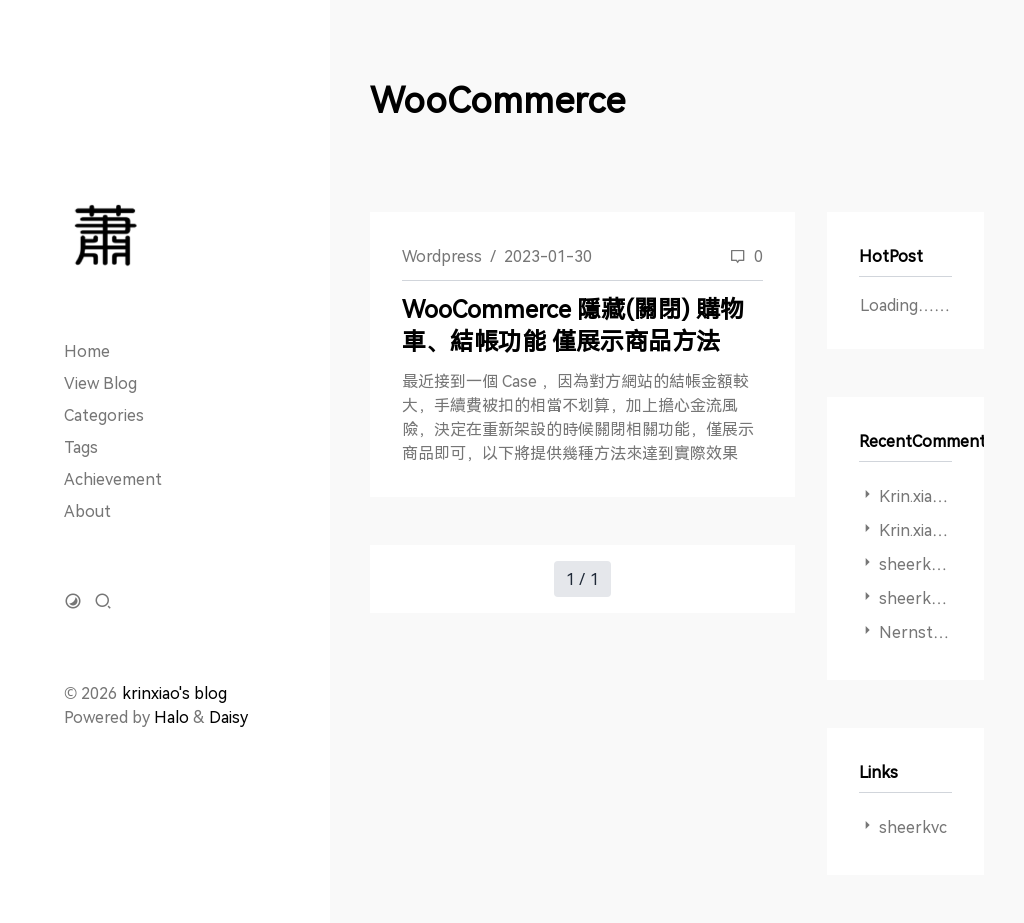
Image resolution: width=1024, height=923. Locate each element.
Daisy (228, 717)
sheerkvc (913, 827)
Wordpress (442, 256)
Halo (171, 717)
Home (87, 351)
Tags (81, 447)
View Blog (100, 383)
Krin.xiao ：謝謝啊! (946, 530)
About (87, 511)
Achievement (113, 479)
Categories (104, 415)
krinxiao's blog (174, 693)
